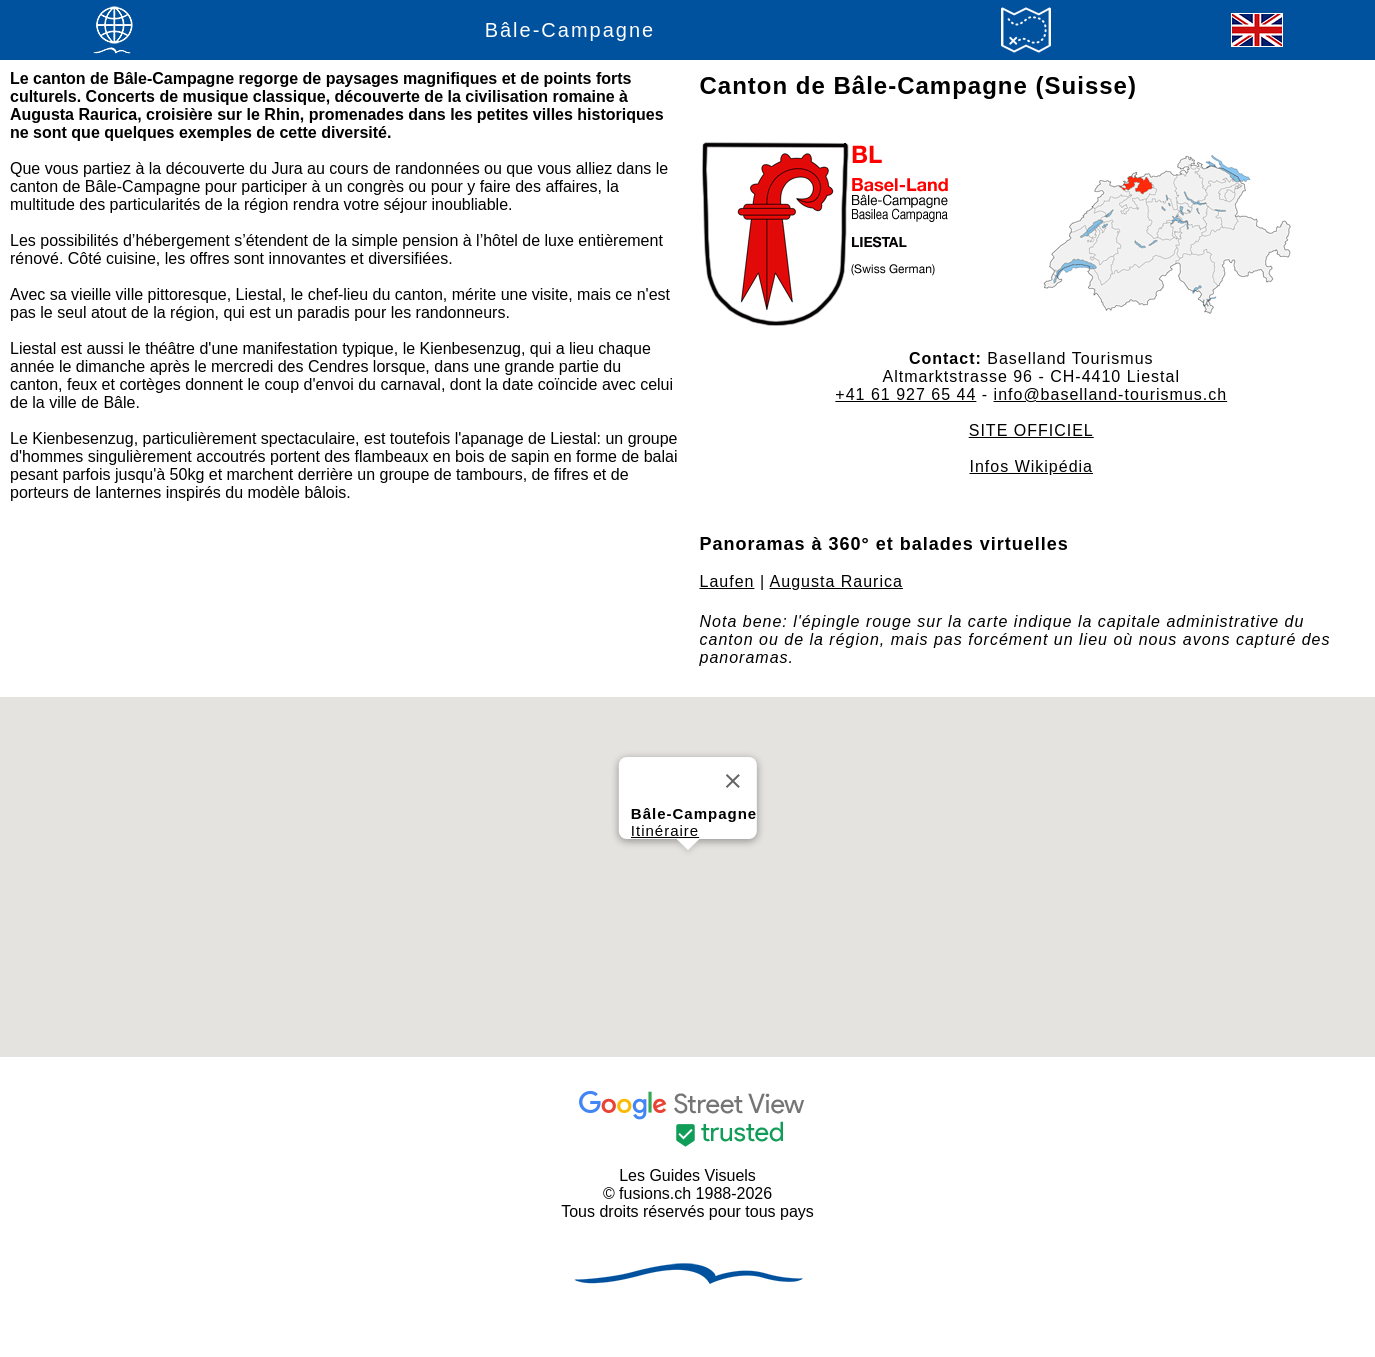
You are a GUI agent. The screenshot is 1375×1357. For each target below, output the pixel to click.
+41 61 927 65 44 (905, 394)
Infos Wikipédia (1032, 466)
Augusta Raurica (836, 581)
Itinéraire (664, 830)
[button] (688, 868)
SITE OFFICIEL (1031, 430)
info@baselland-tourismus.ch (1111, 394)
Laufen (727, 581)
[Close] (733, 781)
